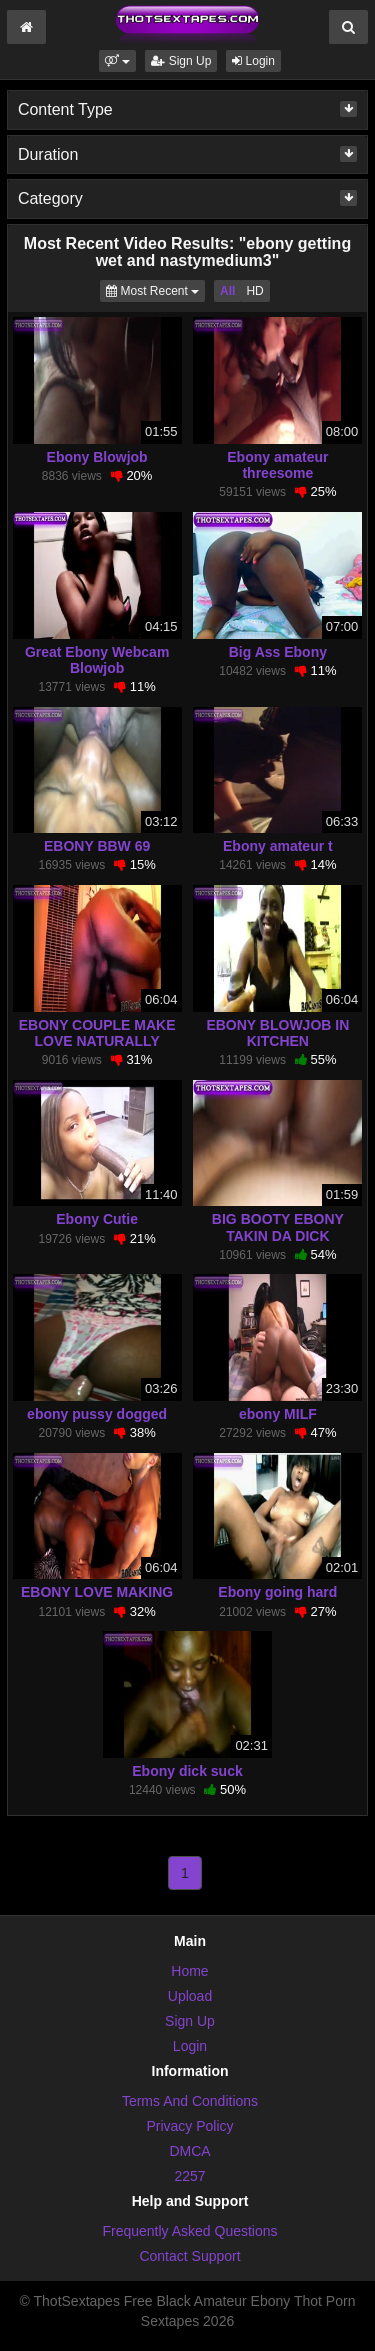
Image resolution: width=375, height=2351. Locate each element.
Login (253, 61)
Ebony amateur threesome (277, 465)
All (227, 291)
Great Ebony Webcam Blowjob (97, 660)
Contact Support (189, 2256)
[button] (117, 61)
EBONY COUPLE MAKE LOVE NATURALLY (97, 1033)
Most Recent (155, 289)
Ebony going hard (277, 1592)
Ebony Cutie (97, 1219)
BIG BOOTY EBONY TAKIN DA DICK (278, 1227)
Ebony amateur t (278, 846)
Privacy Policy (189, 2126)
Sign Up (181, 61)
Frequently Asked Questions (189, 2231)
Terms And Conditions (190, 2101)
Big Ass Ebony (278, 652)
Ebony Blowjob (97, 457)
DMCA (189, 2151)
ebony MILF (278, 1414)
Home (189, 1971)
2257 (189, 2176)
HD (254, 291)
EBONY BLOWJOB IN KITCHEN (277, 1033)
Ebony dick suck (187, 1771)
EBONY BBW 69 (97, 846)
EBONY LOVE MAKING (97, 1592)
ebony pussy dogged (97, 1414)
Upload (190, 1996)
